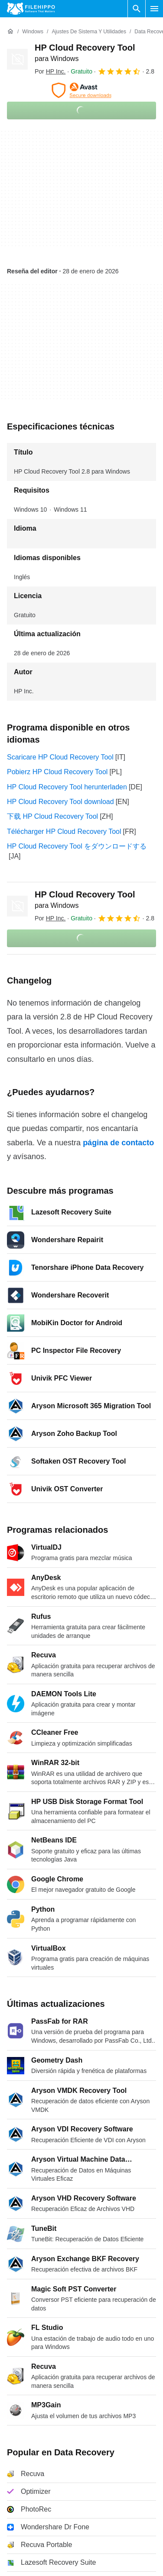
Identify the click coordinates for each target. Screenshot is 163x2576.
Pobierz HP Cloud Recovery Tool (57, 771)
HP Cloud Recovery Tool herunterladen (67, 787)
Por (50, 71)
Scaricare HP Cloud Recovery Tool (60, 757)
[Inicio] (10, 31)
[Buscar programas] (136, 8)
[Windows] (32, 31)
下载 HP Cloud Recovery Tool (52, 816)
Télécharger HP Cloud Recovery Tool (64, 831)
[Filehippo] (31, 8)
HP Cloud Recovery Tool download (60, 801)
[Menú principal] (154, 8)
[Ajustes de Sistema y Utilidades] (89, 31)
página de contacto (118, 1142)
